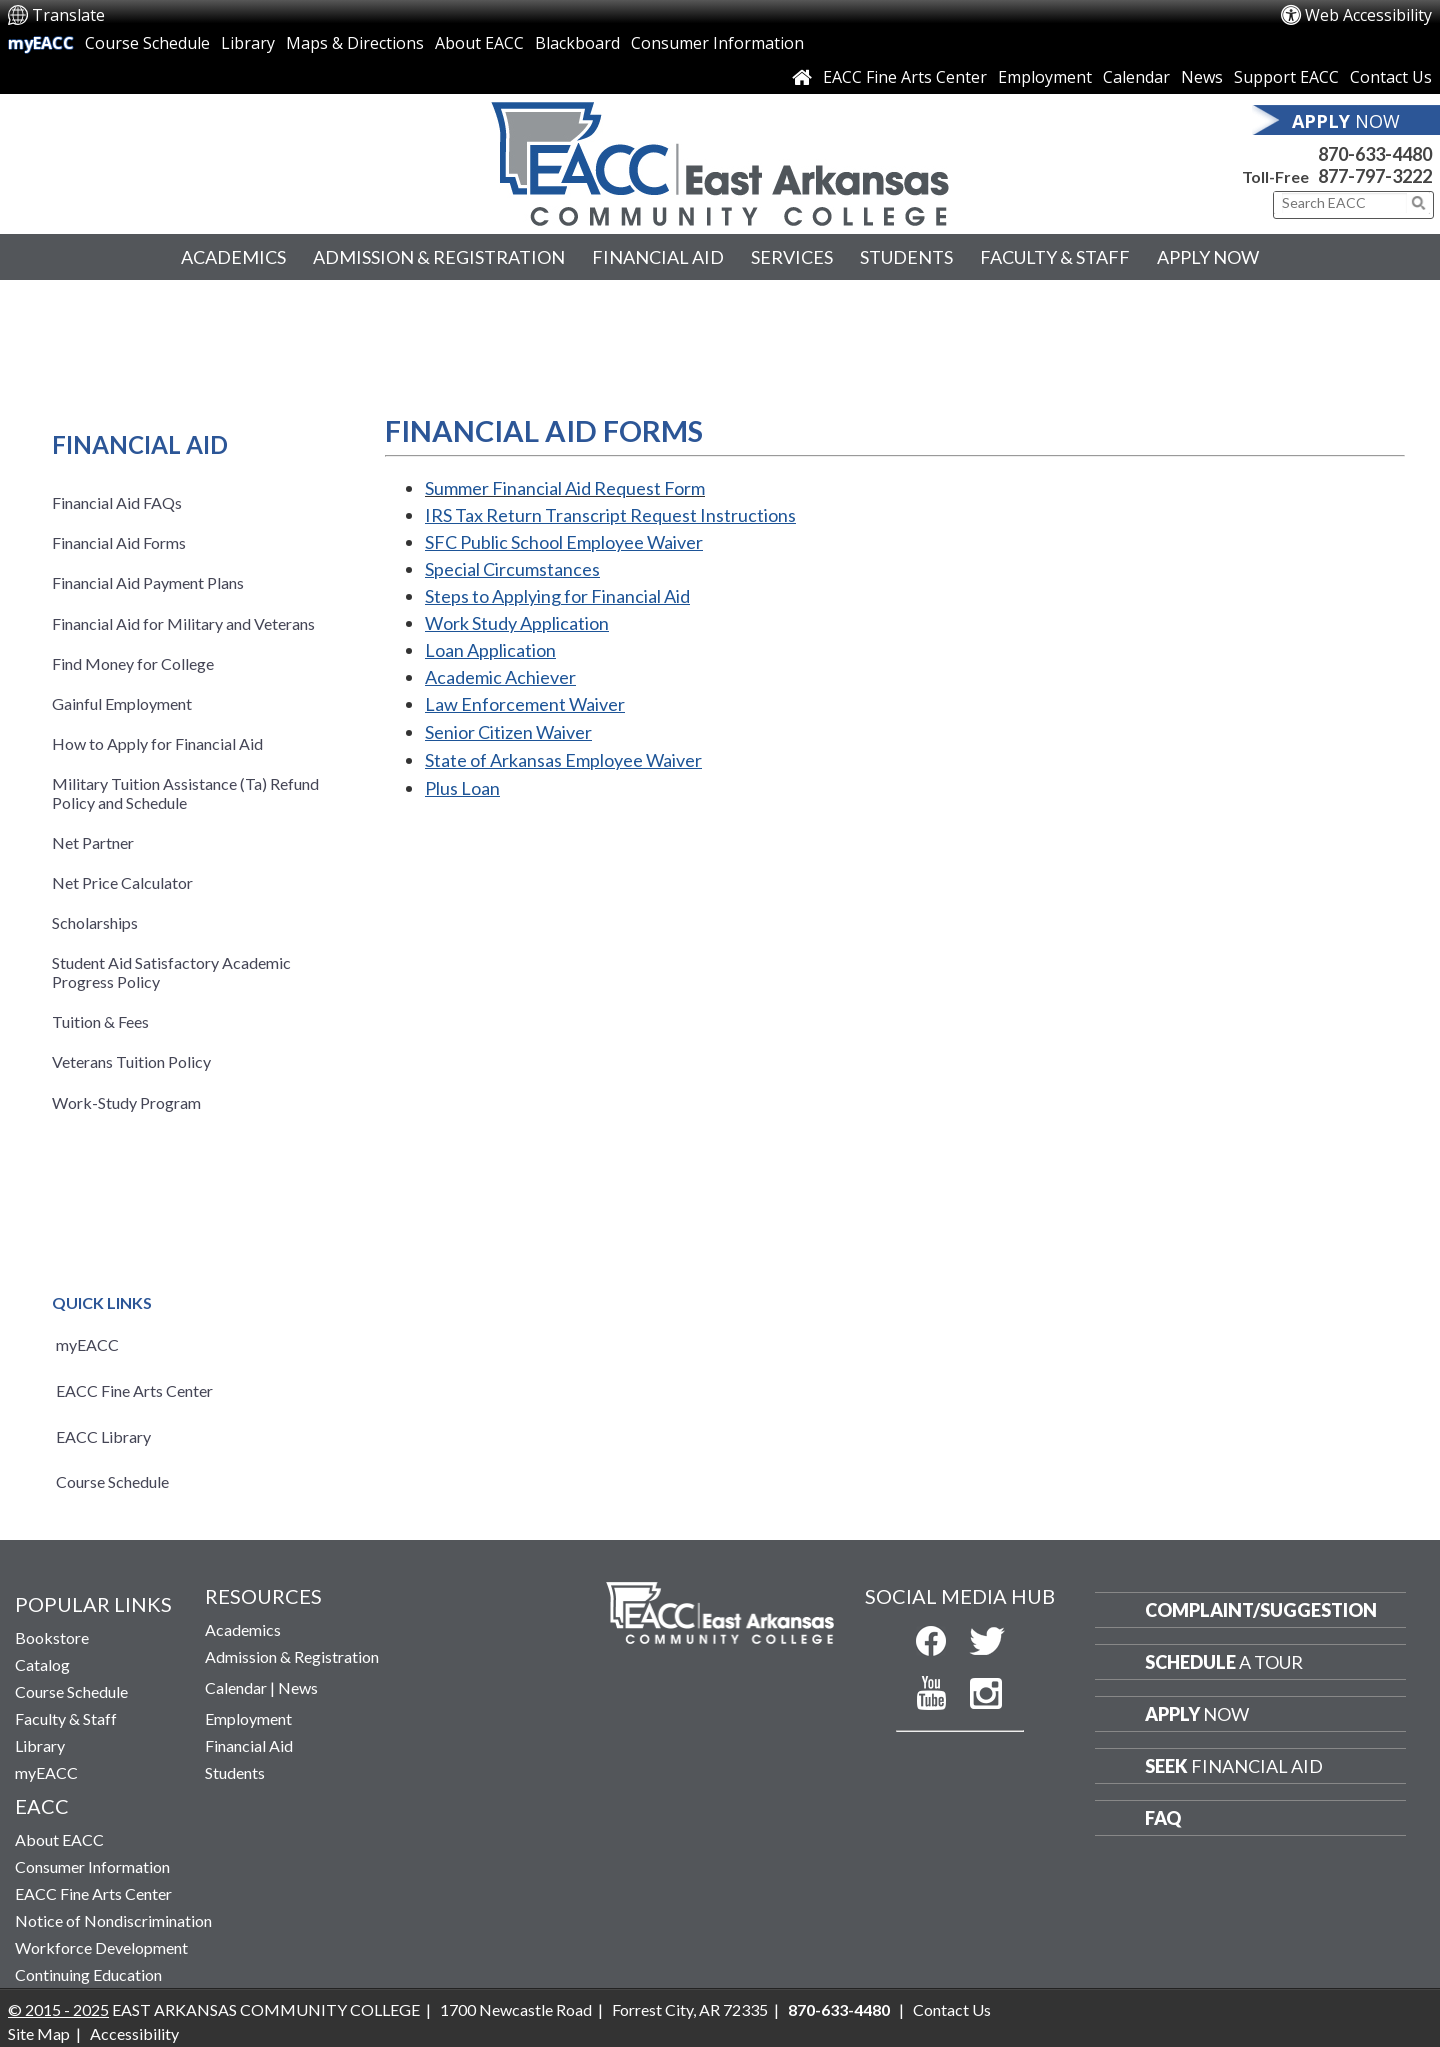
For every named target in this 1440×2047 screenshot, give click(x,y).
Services (792, 257)
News (1202, 77)
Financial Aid (658, 257)
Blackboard (577, 43)
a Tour (1224, 1662)
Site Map (39, 2033)
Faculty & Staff (1055, 257)
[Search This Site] (1344, 203)
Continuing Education (88, 1974)
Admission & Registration (439, 257)
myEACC (41, 43)
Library (248, 43)
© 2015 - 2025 (58, 2009)
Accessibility (134, 2033)
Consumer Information (717, 43)
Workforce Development (101, 1947)
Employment (1045, 77)
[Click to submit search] (1419, 203)
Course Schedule (147, 43)
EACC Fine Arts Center (905, 77)
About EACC (479, 43)
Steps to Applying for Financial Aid (557, 596)
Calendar (1136, 77)
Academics (233, 257)
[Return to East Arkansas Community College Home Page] (720, 159)
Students (906, 257)
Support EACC (1286, 77)
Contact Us (1391, 77)
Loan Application (490, 650)
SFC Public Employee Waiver (564, 542)
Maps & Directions (355, 43)
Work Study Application (517, 623)
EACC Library (103, 1436)
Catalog (42, 1664)
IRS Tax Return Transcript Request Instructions (610, 515)
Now (1197, 1714)
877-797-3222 (1375, 176)
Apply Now (1208, 257)
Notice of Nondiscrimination (113, 1920)
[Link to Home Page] (802, 77)
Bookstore (52, 1637)
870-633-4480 (1375, 154)
